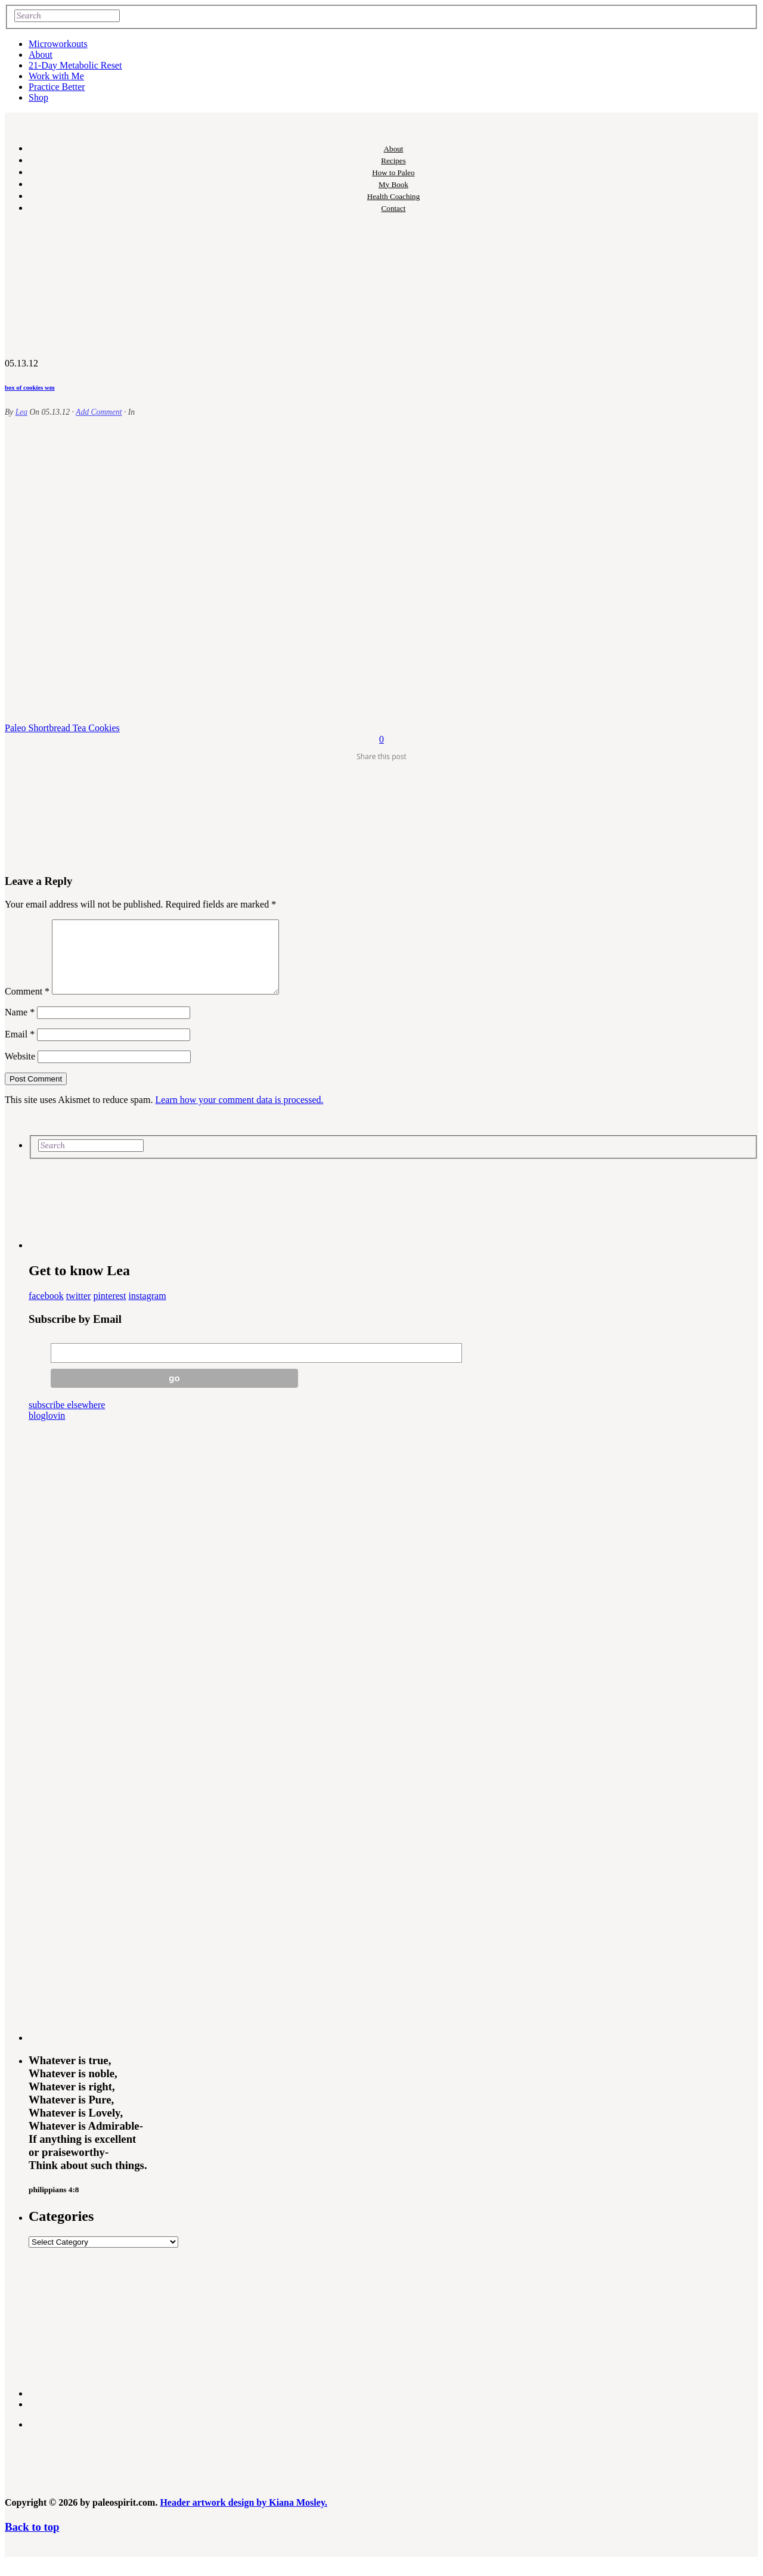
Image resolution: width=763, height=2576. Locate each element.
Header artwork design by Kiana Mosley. (243, 2517)
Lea (21, 412)
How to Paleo (393, 172)
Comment (27, 1005)
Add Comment (99, 412)
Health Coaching (393, 196)
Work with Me (56, 76)
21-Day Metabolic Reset (75, 65)
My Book (393, 184)
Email (20, 1048)
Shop (38, 97)
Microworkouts (58, 44)
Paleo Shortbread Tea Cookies (62, 728)
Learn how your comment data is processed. (239, 1114)
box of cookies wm (30, 387)
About (40, 54)
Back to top (32, 2541)
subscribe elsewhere (67, 1419)
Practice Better (57, 87)
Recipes (393, 160)
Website (20, 1070)
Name (20, 1026)
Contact (394, 208)
